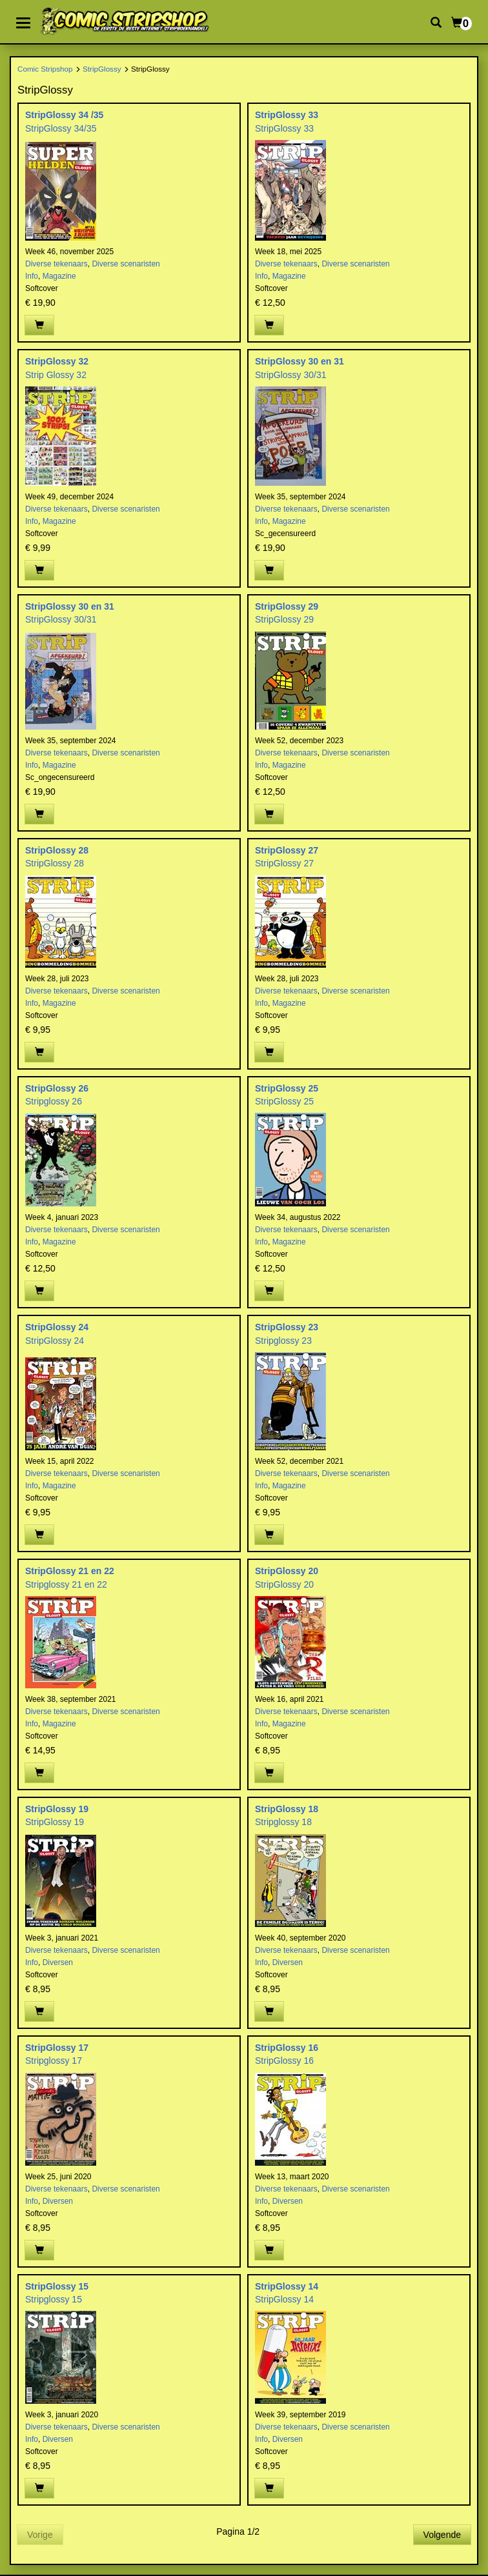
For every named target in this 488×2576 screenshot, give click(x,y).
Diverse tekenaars (56, 263)
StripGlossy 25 (286, 1088)
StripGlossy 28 (56, 850)
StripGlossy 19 (56, 1809)
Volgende (442, 2535)
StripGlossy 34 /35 (64, 115)
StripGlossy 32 (56, 361)
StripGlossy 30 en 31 (299, 361)
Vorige (40, 2535)
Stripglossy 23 (283, 1340)
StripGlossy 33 (286, 115)
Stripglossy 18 (283, 1822)
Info (31, 276)
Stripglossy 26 (53, 1101)
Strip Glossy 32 (55, 375)
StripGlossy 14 (286, 2286)
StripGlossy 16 (286, 2047)
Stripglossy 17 (53, 2060)
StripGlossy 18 (286, 1809)
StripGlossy (102, 69)
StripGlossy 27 (286, 850)
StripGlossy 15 (56, 2286)
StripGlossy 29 (286, 606)
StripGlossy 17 (56, 2047)
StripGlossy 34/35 (61, 128)
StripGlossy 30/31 (291, 375)
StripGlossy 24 (56, 1327)
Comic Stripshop (45, 69)
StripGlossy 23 (286, 1327)
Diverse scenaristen (125, 263)
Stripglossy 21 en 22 (66, 1584)
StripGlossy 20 (286, 1571)
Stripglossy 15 (53, 2299)
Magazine (59, 276)
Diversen (58, 1962)
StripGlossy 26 (56, 1088)
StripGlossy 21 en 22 (69, 1571)
